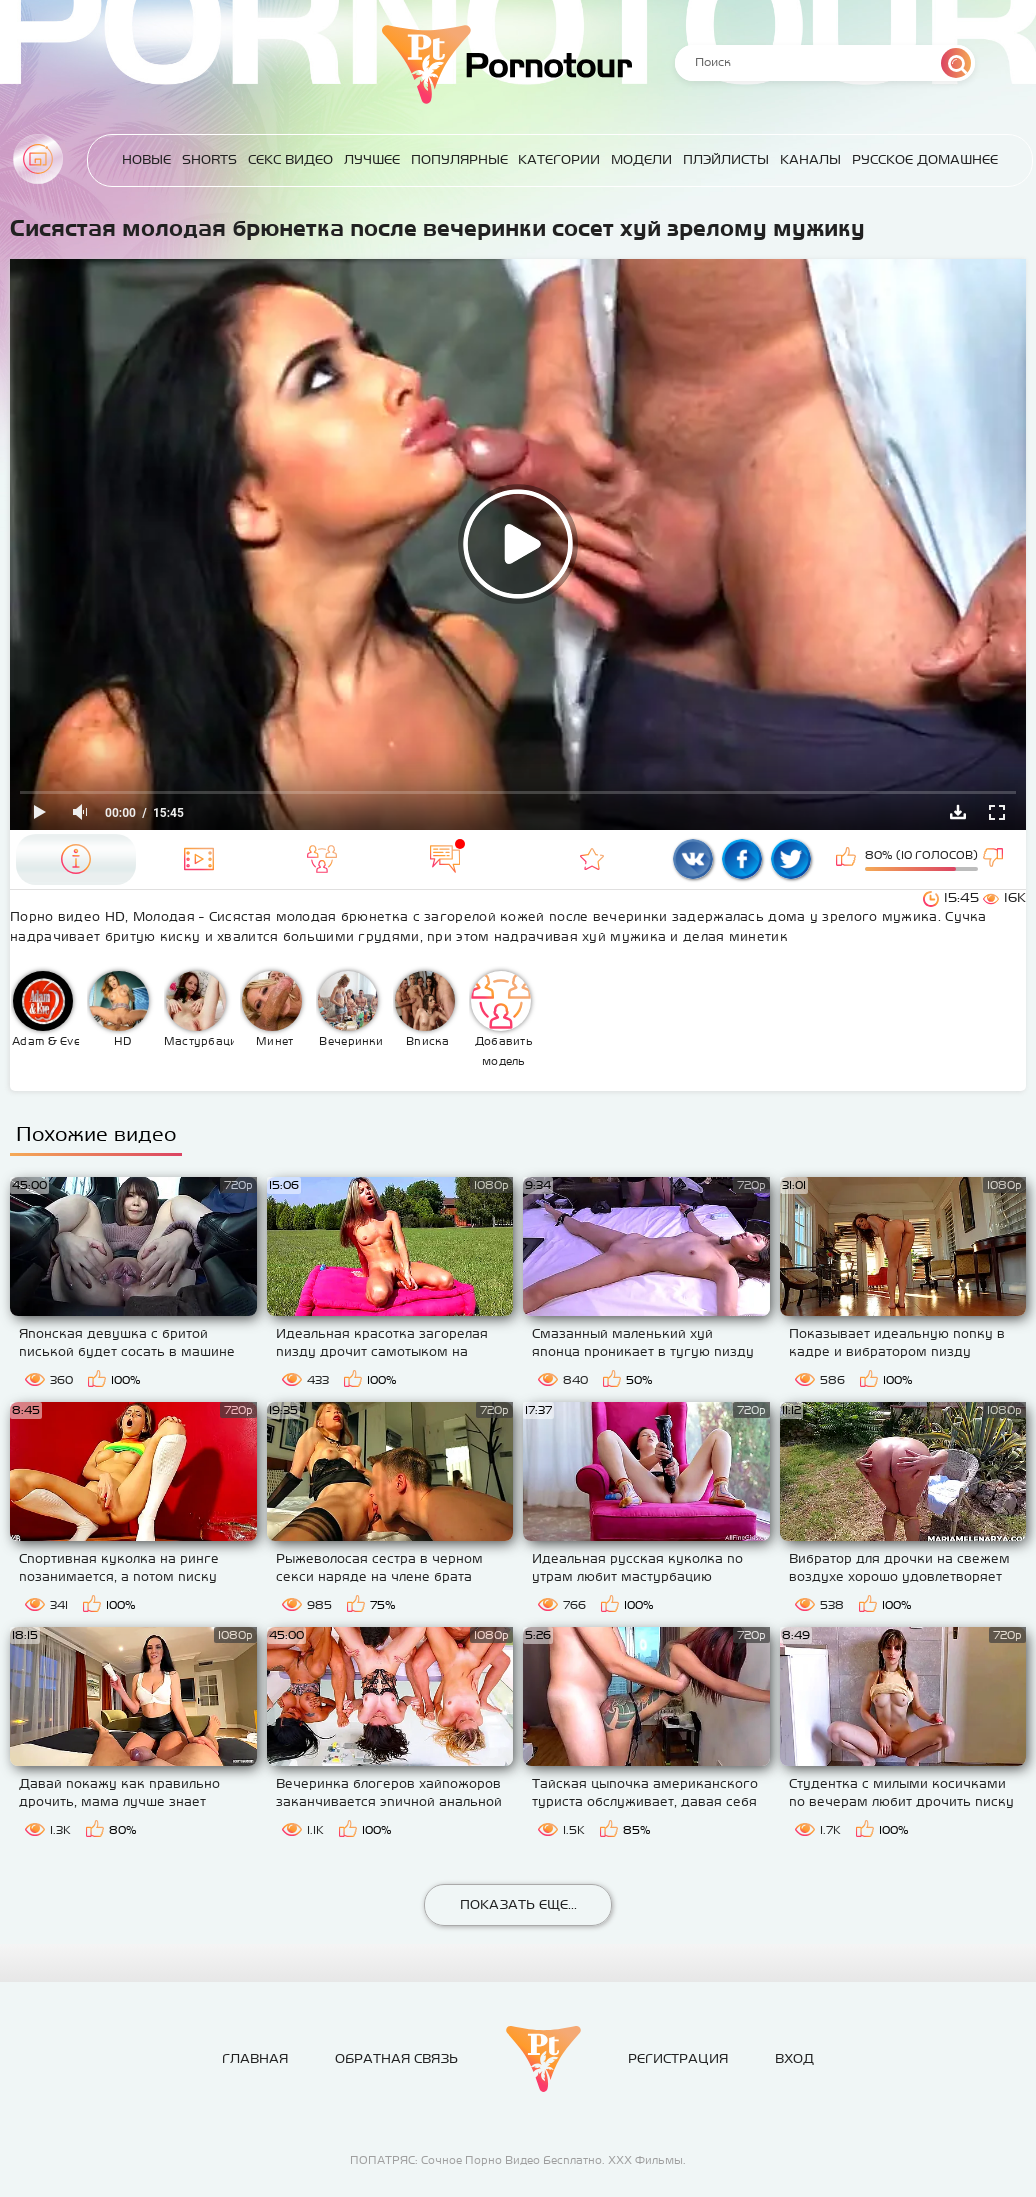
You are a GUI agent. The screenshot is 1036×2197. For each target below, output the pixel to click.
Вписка (425, 1009)
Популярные (459, 159)
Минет (272, 1009)
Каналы (810, 159)
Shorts (209, 159)
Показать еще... (518, 1904)
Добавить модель (502, 1019)
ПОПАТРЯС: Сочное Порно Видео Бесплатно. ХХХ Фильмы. (518, 2160)
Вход (794, 2058)
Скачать (958, 812)
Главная (38, 159)
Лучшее (372, 159)
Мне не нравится (995, 859)
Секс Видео (290, 159)
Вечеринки (350, 1009)
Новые (146, 159)
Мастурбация (199, 1009)
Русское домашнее (925, 159)
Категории (559, 159)
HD (119, 1009)
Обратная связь (396, 2058)
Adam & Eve (46, 1009)
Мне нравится (848, 859)
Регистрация (678, 2058)
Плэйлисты (726, 159)
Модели (641, 159)
